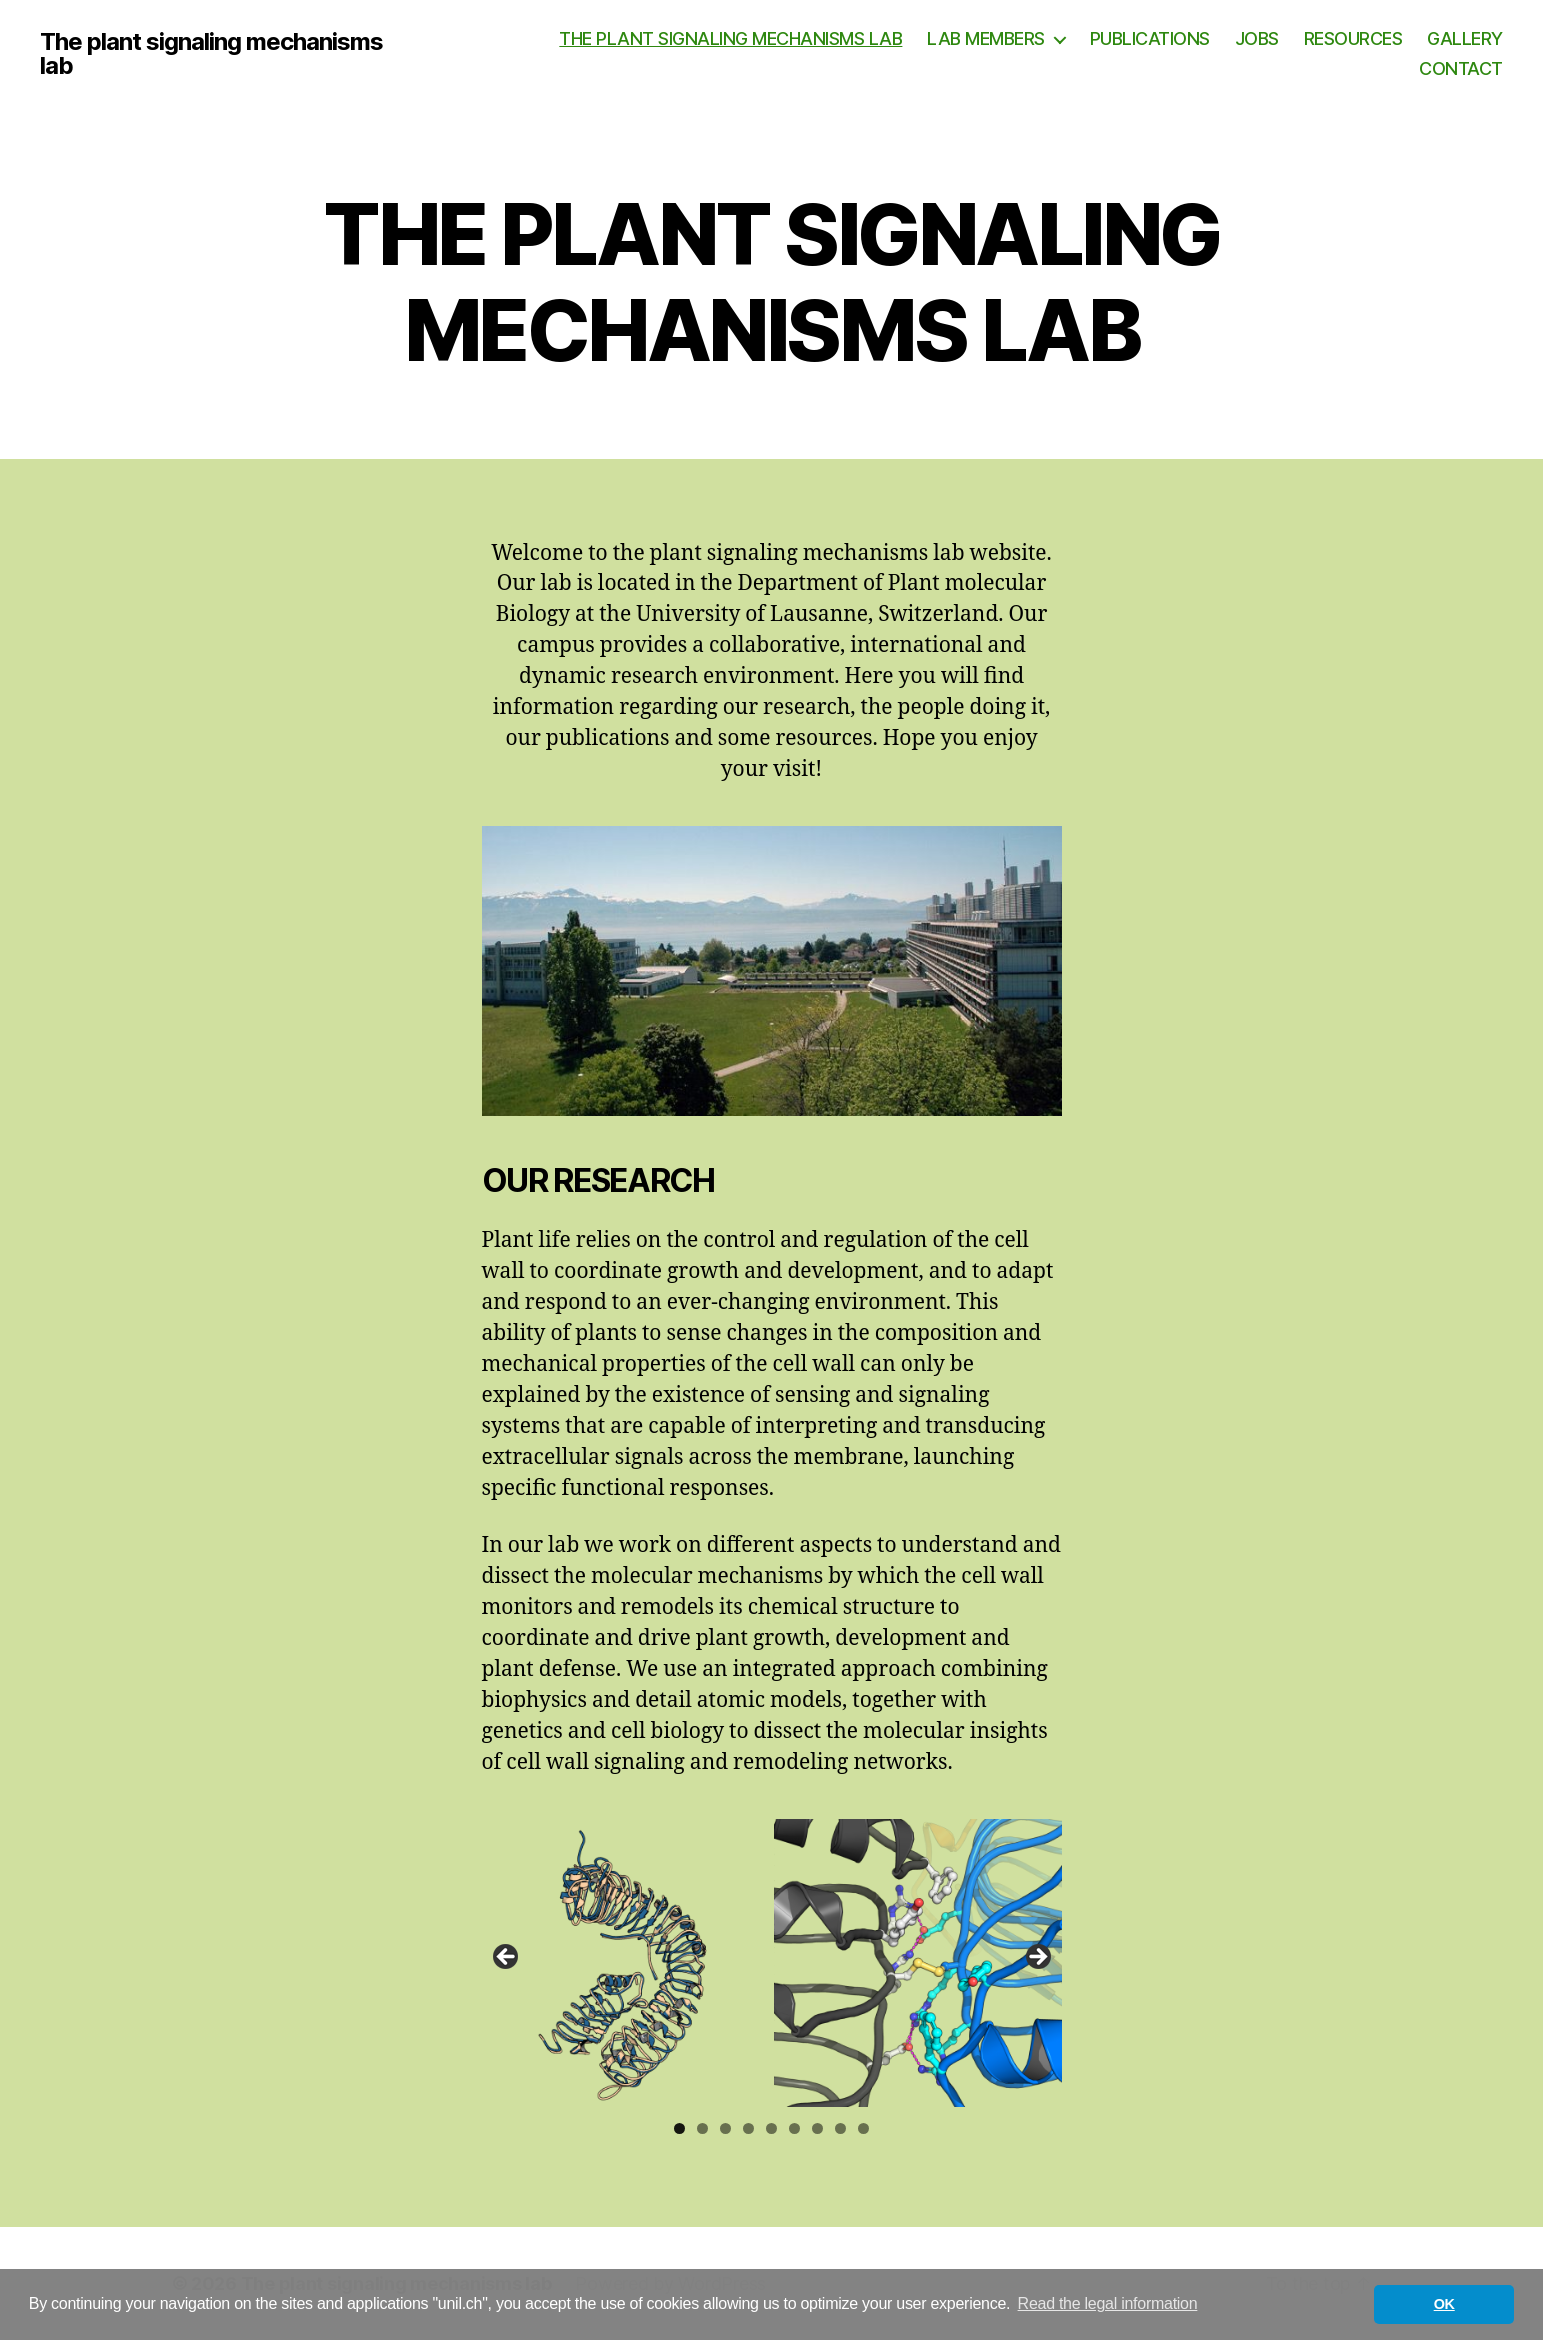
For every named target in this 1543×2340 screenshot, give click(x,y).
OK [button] (1444, 2304)
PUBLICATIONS (1150, 38)
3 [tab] (725, 2128)
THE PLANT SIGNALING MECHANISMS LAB (730, 38)
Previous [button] (507, 1958)
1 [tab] (679, 2128)
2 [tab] (702, 2128)
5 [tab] (771, 2128)
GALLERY (1465, 38)
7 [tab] (817, 2128)
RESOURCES (1353, 38)
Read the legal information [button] (1108, 2303)
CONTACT (1461, 68)
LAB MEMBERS (986, 38)
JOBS (1257, 38)
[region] (772, 1963)
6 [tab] (794, 2128)
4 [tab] (748, 2128)
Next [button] (1037, 1958)
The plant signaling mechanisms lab (211, 54)
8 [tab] (840, 2128)
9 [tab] (863, 2128)
